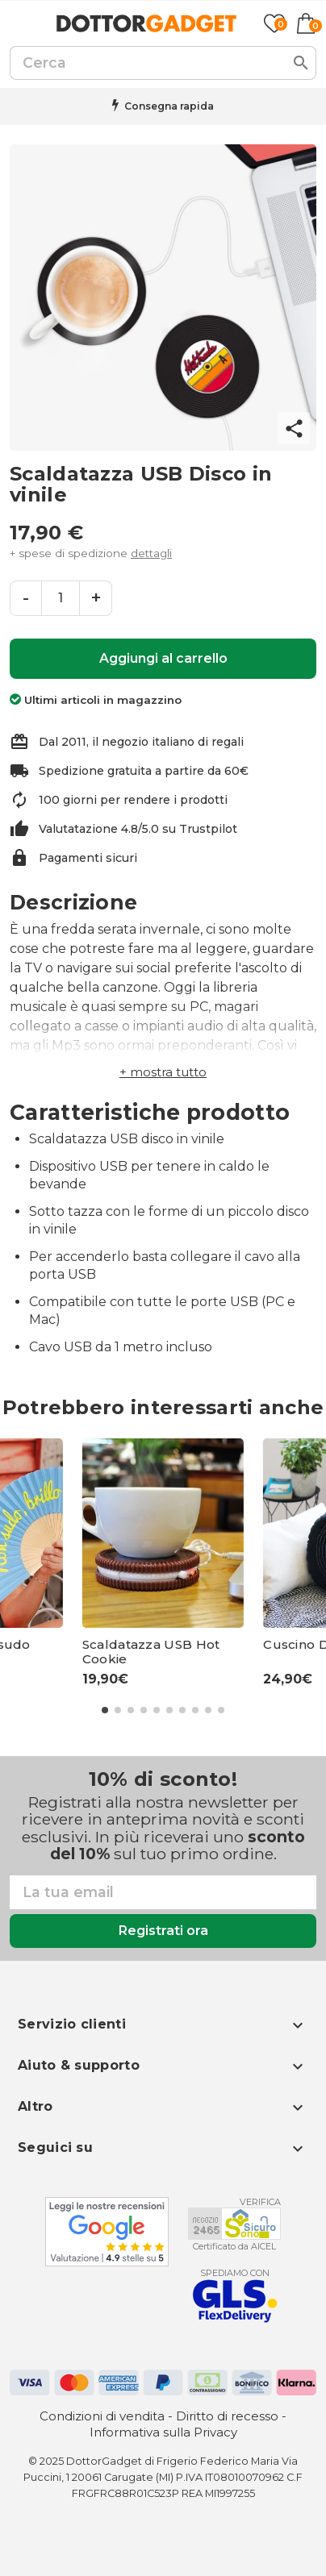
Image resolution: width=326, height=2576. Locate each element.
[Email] (163, 1892)
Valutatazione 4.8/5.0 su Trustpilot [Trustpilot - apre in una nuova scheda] (138, 829)
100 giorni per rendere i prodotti (133, 800)
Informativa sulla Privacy (163, 2432)
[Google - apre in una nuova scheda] (107, 2231)
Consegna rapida (169, 106)
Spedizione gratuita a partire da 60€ (144, 771)
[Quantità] (60, 598)
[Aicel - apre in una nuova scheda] (234, 2224)
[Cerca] (163, 63)
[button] (163, 1072)
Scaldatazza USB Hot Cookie (151, 1652)
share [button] (294, 428)
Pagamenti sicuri (88, 858)
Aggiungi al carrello (163, 658)
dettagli (151, 553)
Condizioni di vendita (102, 2416)
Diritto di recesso (227, 2416)
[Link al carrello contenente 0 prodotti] (305, 23)
